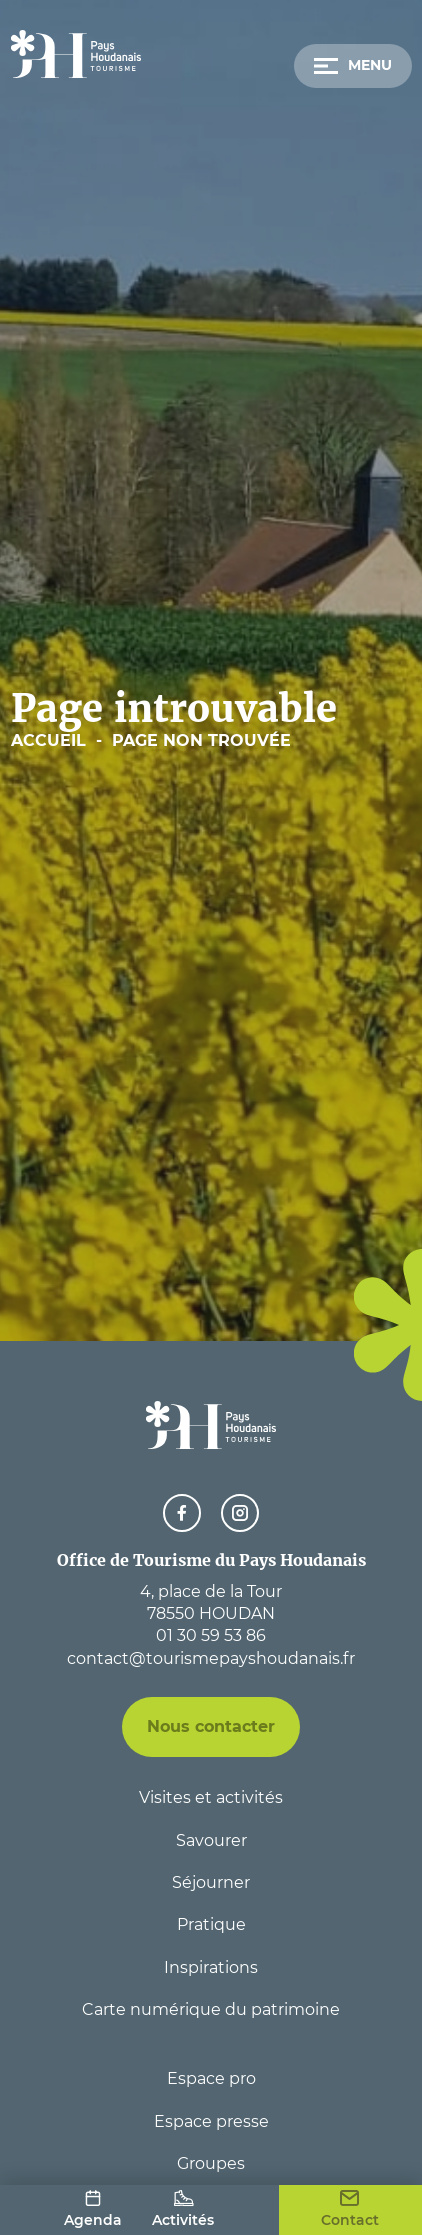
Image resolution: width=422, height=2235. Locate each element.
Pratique (211, 1924)
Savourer (211, 1840)
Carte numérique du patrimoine (211, 2009)
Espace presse (211, 2121)
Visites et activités (211, 1797)
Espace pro (211, 2078)
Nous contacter (211, 1726)
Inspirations (211, 1967)
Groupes (211, 2163)
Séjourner (211, 1882)
